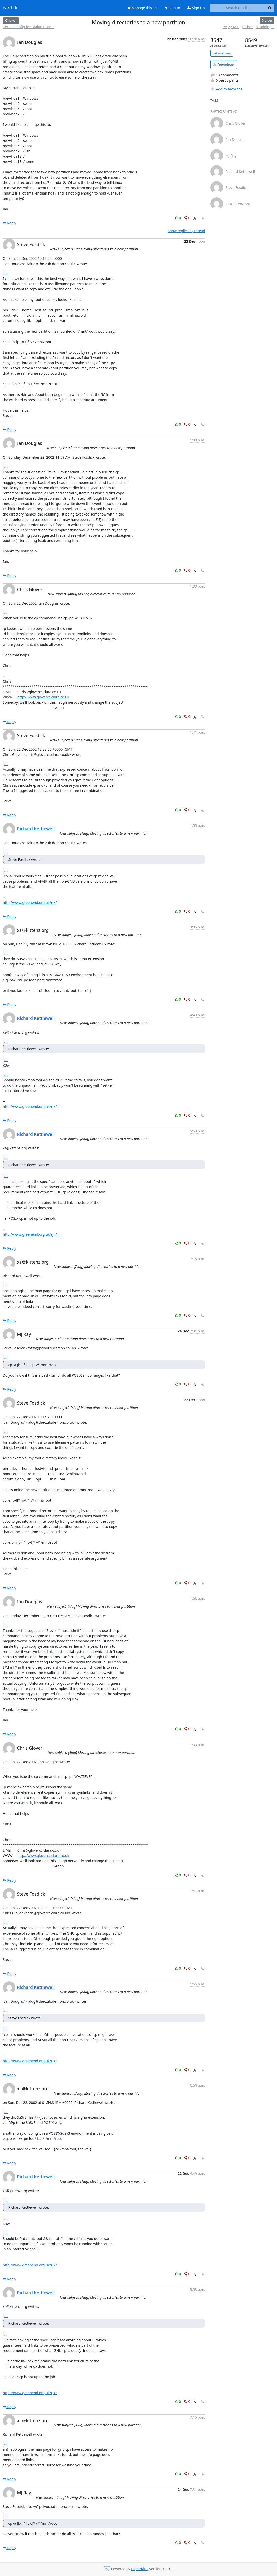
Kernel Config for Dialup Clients (28, 26)
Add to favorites (226, 89)
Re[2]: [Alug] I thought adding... (248, 26)
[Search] (269, 8)
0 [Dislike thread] (187, 217)
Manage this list (143, 7)
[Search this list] (238, 8)
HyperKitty (139, 2568)
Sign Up (196, 7)
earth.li (10, 8)
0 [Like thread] (178, 217)
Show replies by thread (186, 230)
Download (223, 64)
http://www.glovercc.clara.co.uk (43, 697)
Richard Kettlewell (36, 829)
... (6, 273)
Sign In (172, 7)
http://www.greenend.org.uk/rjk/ (30, 902)
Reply (9, 223)
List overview (221, 53)
